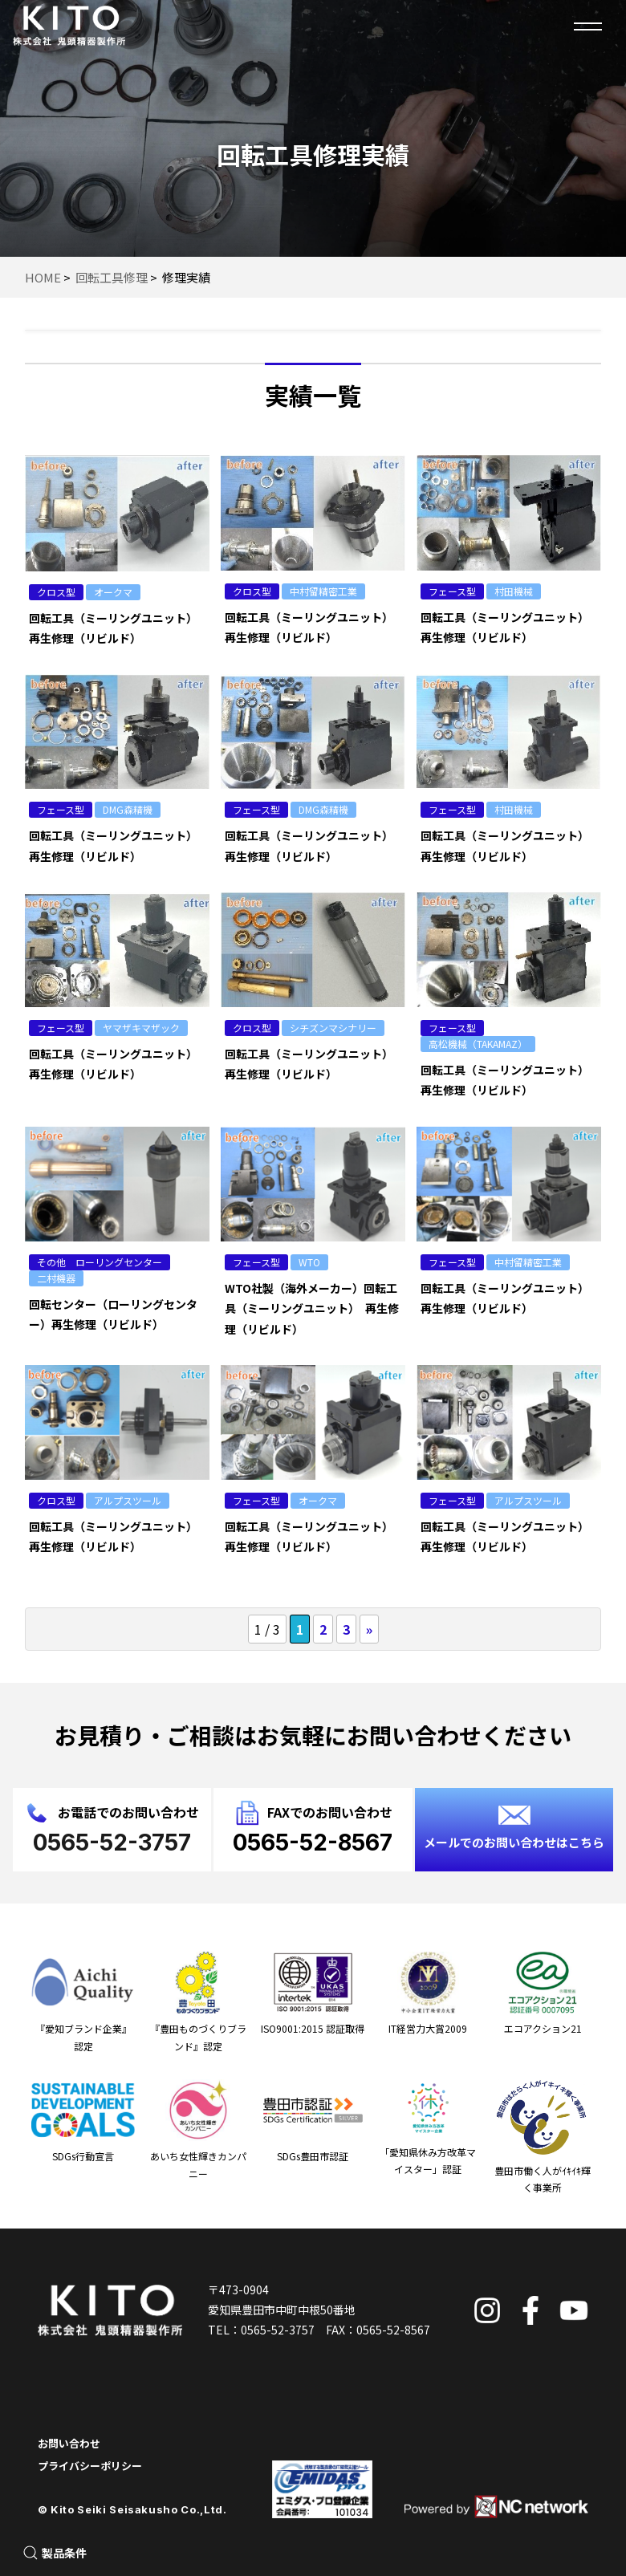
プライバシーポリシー (90, 2465)
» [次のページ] (369, 1629)
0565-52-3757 (278, 2330)
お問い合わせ (69, 2443)
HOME (43, 277)
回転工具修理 (111, 277)
